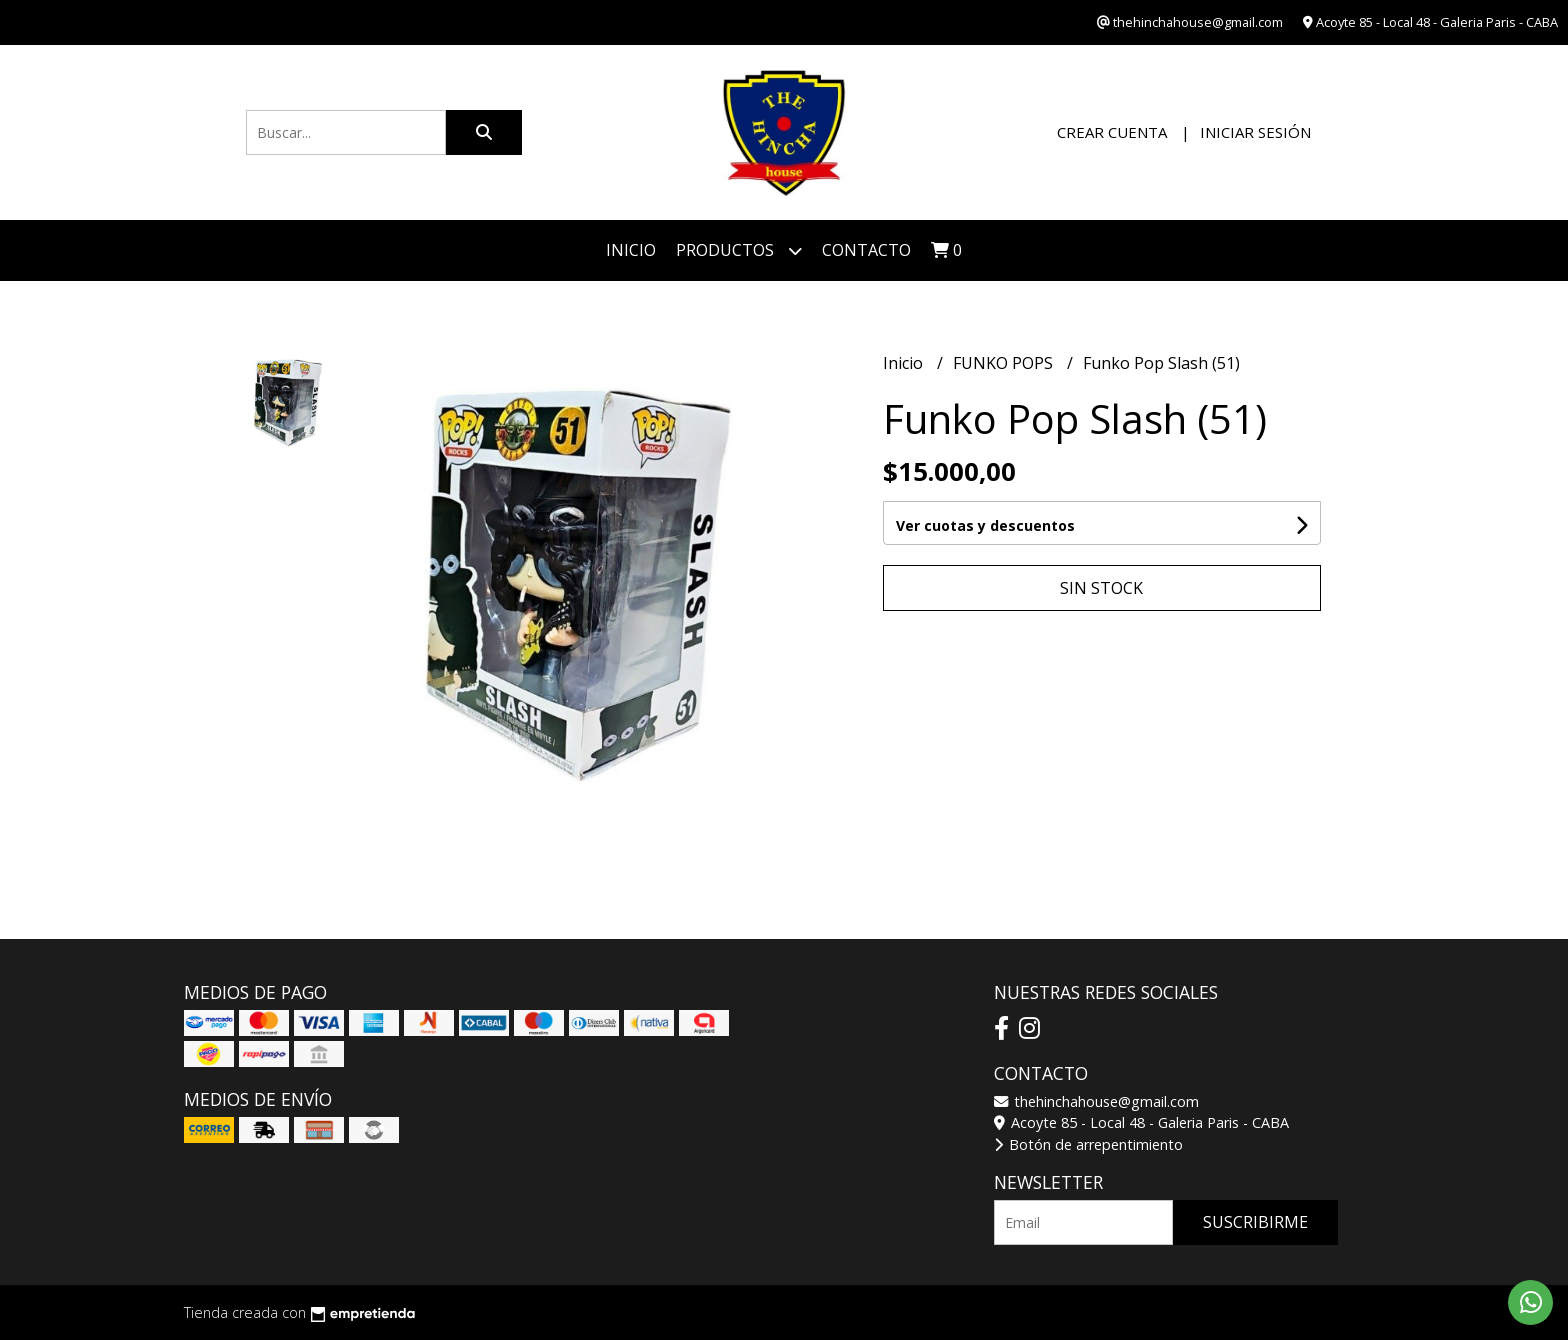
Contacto (866, 250)
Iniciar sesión (1255, 132)
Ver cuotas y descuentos (985, 525)
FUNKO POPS (1005, 363)
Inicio (631, 250)
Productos (739, 250)
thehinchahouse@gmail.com (1096, 1101)
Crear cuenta (1112, 132)
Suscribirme (1255, 1222)
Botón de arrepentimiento (1088, 1144)
